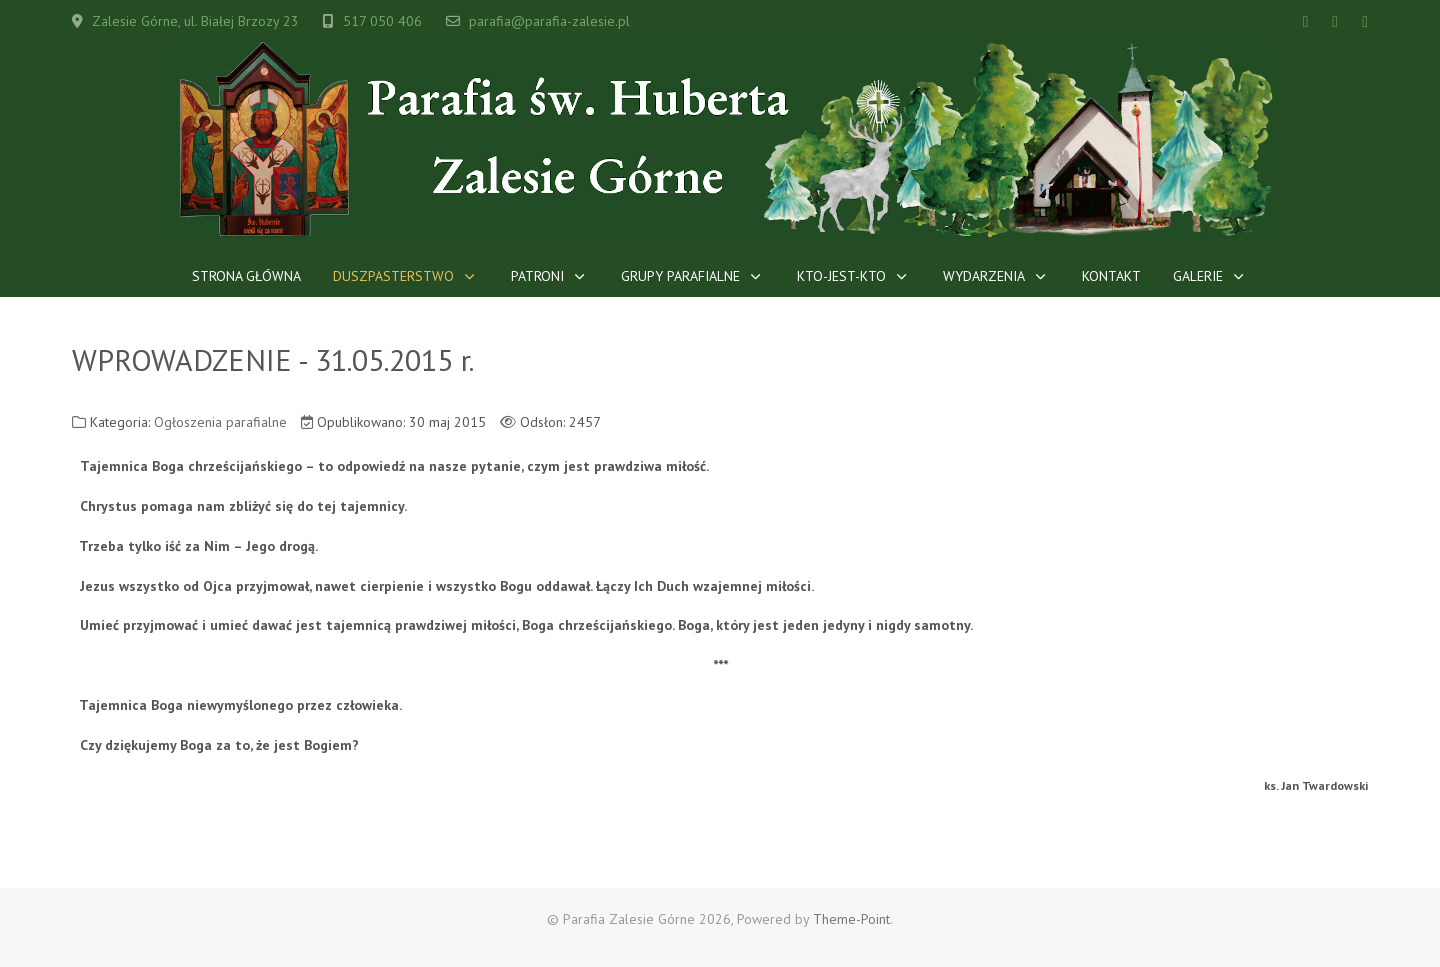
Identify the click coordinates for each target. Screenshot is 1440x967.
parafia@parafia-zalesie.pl (549, 21)
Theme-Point (851, 919)
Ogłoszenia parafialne (220, 422)
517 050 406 (382, 21)
